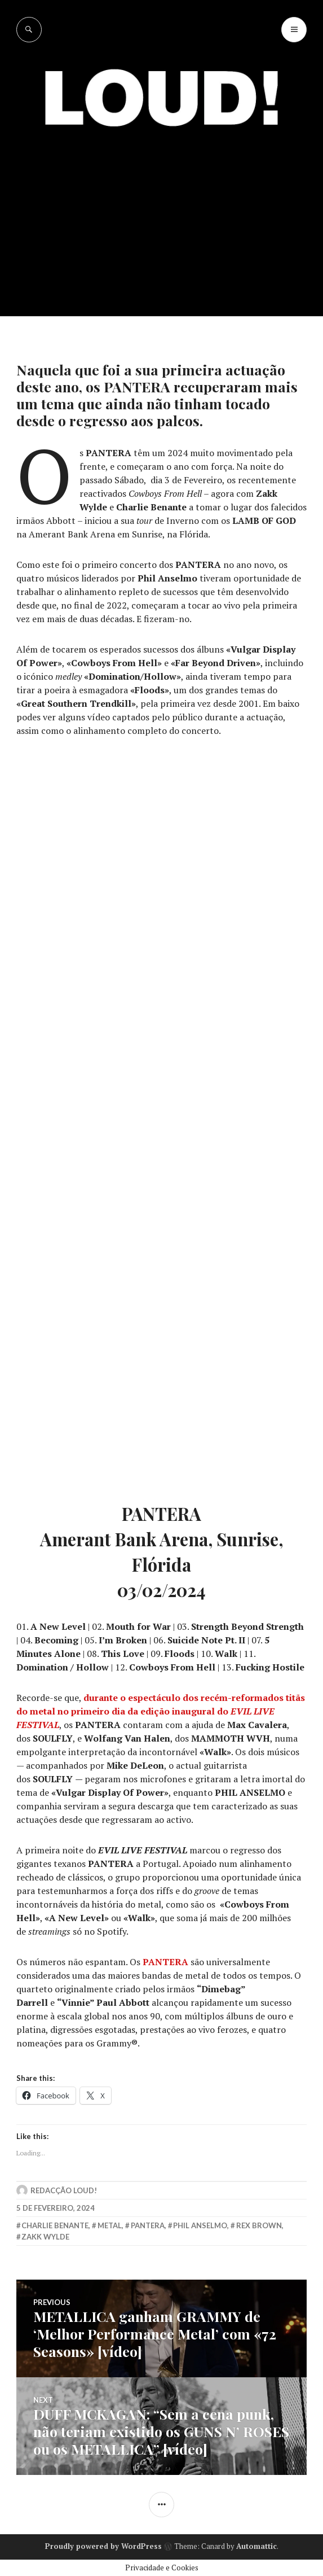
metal (110, 2225)
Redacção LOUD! (63, 2190)
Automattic (256, 2546)
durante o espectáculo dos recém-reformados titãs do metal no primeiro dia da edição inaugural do (160, 1711)
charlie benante (55, 2225)
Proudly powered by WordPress (103, 2546)
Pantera (148, 2225)
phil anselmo (200, 2225)
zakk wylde (45, 2236)
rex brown (259, 2225)
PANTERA (165, 1962)
